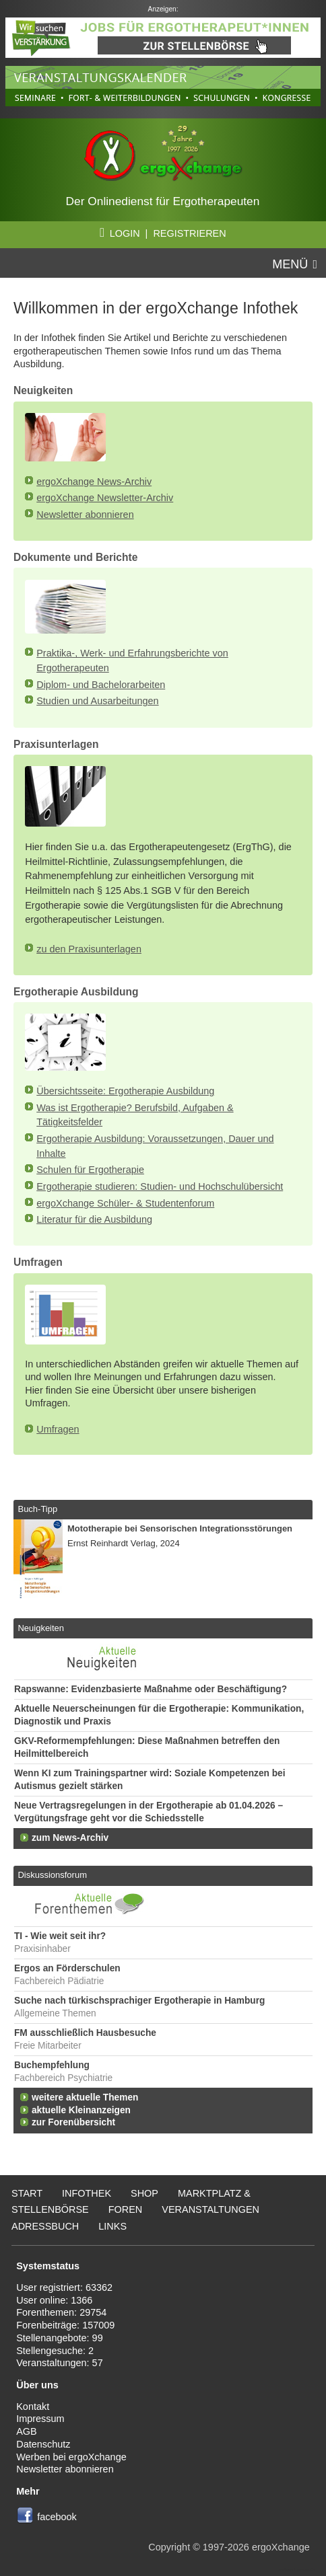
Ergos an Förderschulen (67, 1968)
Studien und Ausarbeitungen (97, 700)
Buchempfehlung (52, 2065)
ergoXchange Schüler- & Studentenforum (125, 1203)
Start (26, 2193)
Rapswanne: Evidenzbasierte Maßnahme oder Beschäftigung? (150, 1689)
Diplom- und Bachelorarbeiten (100, 684)
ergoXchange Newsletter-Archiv (104, 497)
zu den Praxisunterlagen (88, 949)
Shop (144, 2193)
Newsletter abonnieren (84, 514)
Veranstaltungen (210, 2209)
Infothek (86, 2193)
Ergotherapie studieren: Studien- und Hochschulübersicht (159, 1186)
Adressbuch (45, 2226)
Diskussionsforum (52, 1875)
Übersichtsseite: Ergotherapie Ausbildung (125, 1091)
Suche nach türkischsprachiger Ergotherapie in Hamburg (139, 2001)
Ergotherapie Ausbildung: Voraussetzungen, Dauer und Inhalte (154, 1146)
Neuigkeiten (41, 1628)
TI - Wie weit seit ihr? (60, 1936)
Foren (125, 2209)
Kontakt (32, 2406)
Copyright (169, 2547)
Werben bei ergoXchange (71, 2457)
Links (112, 2226)
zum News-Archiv (70, 1838)
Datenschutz (43, 2444)
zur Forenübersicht (73, 2122)
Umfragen (57, 1429)
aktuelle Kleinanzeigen (81, 2110)
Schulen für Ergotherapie (90, 1169)
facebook (57, 2516)
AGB (26, 2431)
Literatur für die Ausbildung (94, 1219)
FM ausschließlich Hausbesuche (85, 2033)
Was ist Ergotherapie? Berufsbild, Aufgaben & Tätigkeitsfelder (134, 1115)
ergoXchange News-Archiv (94, 481)
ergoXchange (281, 2547)
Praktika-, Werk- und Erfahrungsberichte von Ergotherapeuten (132, 660)
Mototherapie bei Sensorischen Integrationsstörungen (179, 1528)
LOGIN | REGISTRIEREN (163, 233)
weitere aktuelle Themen (85, 2097)
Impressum (40, 2418)
